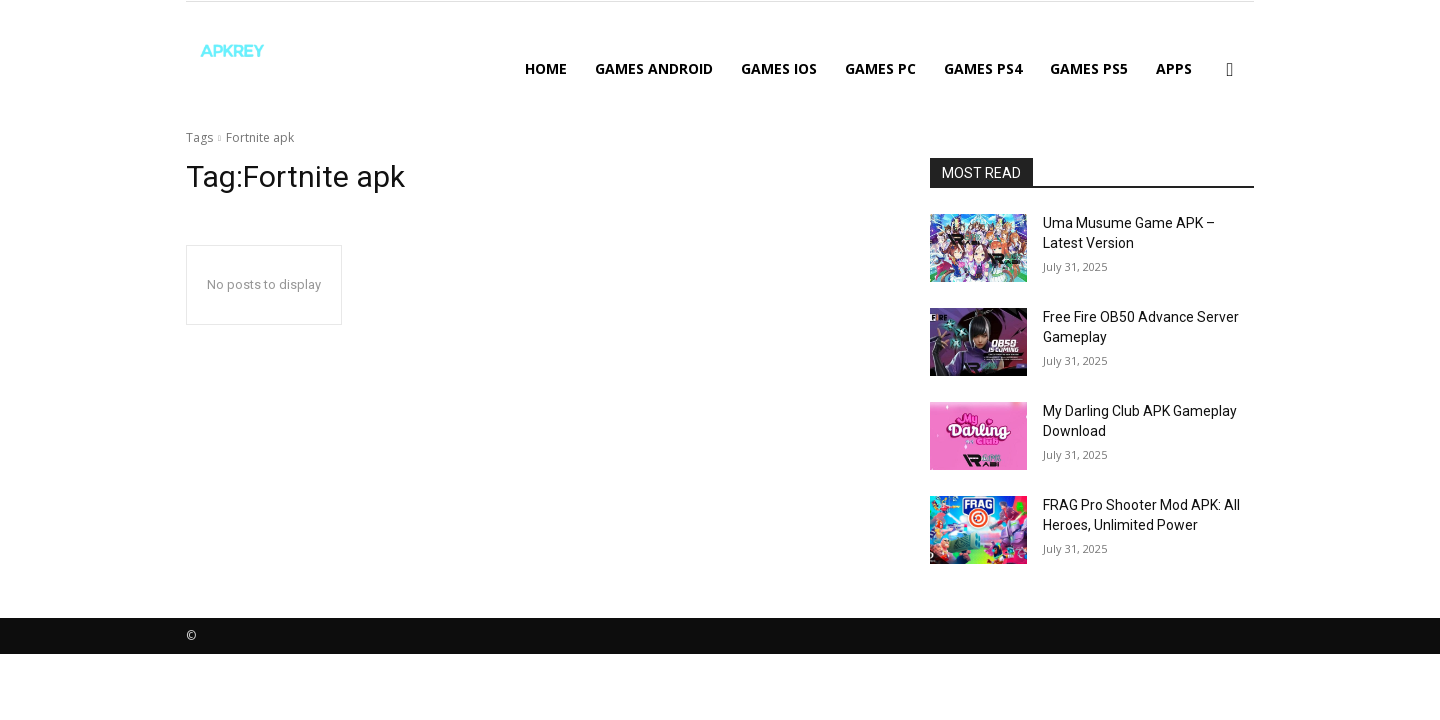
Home (546, 68)
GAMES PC (880, 68)
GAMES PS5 (1089, 68)
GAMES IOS (779, 68)
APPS (1174, 68)
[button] (1230, 70)
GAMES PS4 (983, 68)
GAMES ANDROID (654, 68)
